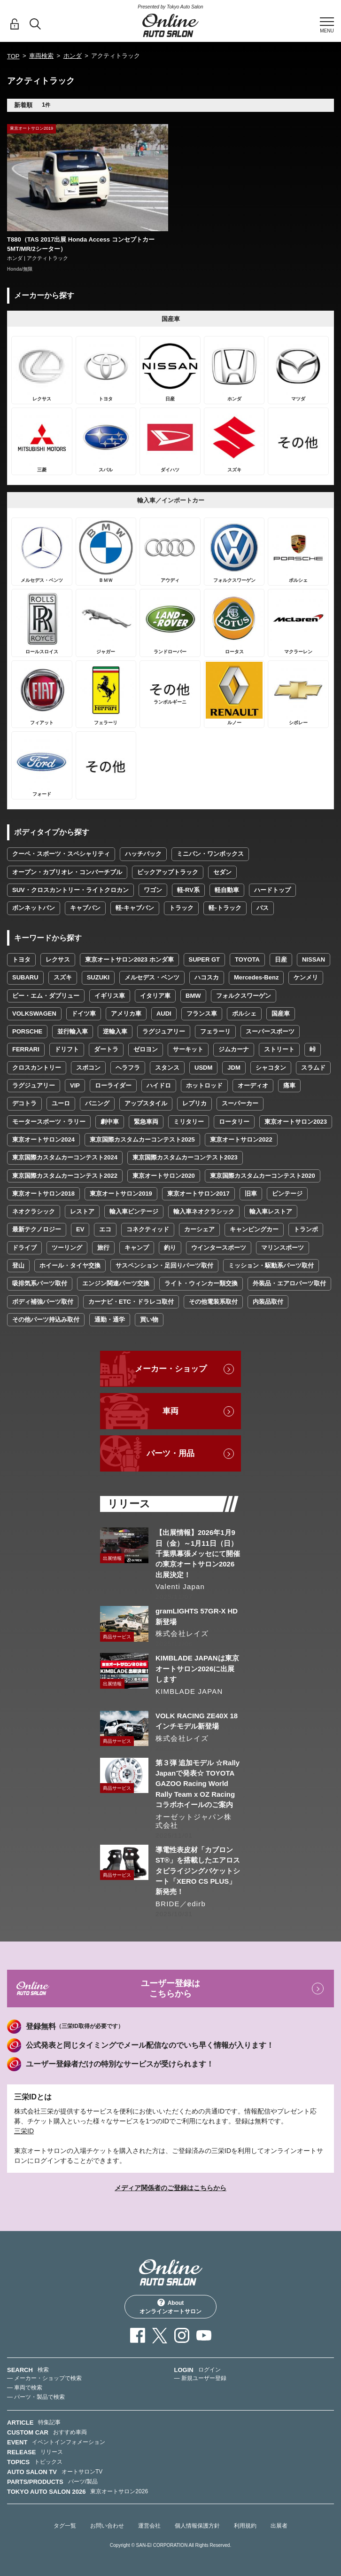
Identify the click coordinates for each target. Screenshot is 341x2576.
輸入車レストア (270, 1211)
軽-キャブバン (135, 907)
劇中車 (110, 1121)
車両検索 (41, 55)
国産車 (280, 1013)
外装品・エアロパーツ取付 (289, 1283)
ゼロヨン (145, 1049)
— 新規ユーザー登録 (200, 2378)
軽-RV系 (188, 889)
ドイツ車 (83, 1013)
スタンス (167, 1067)
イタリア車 (155, 995)
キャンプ (136, 1247)
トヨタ (21, 959)
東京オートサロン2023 (295, 1121)
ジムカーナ (233, 1049)
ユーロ (61, 1103)
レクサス (58, 959)
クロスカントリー (36, 1067)
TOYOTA (247, 959)
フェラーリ (215, 1031)
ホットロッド (204, 1085)
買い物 (149, 1319)
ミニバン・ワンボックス (210, 853)
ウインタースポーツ (218, 1247)
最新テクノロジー (36, 1229)
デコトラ (24, 1103)
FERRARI (25, 1049)
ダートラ (106, 1049)
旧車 (251, 1193)
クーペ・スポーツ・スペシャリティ (61, 853)
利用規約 (245, 2526)
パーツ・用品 (170, 1453)
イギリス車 (109, 995)
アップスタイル (145, 1103)
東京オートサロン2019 (121, 1193)
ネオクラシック (33, 1211)
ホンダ (72, 55)
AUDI (163, 1013)
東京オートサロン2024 (43, 1139)
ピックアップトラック (167, 872)
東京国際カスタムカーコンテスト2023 (185, 1157)
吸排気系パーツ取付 (39, 1283)
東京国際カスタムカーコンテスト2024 (64, 1157)
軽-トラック (225, 907)
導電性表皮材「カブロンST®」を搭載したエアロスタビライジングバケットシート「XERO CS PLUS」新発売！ (197, 1871)
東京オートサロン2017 (198, 1193)
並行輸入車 (72, 1031)
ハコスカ (206, 977)
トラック (181, 907)
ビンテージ (287, 1193)
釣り (170, 1247)
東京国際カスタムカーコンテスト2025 (142, 1139)
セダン (222, 872)
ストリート (279, 1049)
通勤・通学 (109, 1319)
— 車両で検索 (24, 2387)
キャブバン (85, 907)
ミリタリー (188, 1121)
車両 (170, 1411)
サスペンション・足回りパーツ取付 (164, 1265)
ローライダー (113, 1085)
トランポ (306, 1229)
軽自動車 (227, 889)
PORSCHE (27, 1031)
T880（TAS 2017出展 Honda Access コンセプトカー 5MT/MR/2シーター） (81, 244)
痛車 (289, 1085)
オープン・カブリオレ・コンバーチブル (67, 872)
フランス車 (201, 1013)
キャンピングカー (254, 1229)
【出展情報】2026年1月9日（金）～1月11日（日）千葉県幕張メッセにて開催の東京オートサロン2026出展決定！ (197, 1553)
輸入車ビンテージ (133, 1211)
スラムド (313, 1067)
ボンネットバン (33, 907)
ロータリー (234, 1121)
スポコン (88, 1067)
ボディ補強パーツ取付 (42, 1301)
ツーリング (67, 1247)
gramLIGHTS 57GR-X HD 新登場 (196, 1616)
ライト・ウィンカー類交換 (201, 1283)
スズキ (63, 977)
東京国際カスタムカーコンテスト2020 (262, 1175)
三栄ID (24, 2131)
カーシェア (199, 1229)
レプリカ (194, 1103)
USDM (203, 1067)
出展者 (279, 2526)
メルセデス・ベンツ (151, 977)
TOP (13, 56)
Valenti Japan (180, 1586)
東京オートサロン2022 (241, 1139)
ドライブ (24, 1247)
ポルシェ (244, 1013)
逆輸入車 (115, 1031)
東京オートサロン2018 (43, 1193)
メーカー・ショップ (171, 1368)
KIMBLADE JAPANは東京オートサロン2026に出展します (197, 1668)
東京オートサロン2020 (163, 1175)
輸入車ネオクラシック (203, 1211)
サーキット (188, 1049)
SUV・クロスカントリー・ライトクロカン (70, 889)
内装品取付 (268, 1301)
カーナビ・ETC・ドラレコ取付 (131, 1301)
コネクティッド (147, 1229)
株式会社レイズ (182, 1633)
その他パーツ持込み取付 (45, 1319)
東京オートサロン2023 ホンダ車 (129, 959)
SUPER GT (204, 959)
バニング (97, 1103)
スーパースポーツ (270, 1031)
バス (262, 907)
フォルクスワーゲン (243, 995)
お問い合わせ (107, 2526)
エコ (105, 1229)
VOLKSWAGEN (34, 1013)
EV (80, 1229)
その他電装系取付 (213, 1301)
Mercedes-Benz (256, 977)
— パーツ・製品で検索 (36, 2397)
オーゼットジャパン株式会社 (193, 1821)
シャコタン (271, 1067)
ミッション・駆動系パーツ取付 (271, 1265)
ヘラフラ (128, 1067)
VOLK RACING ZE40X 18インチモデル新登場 (196, 1721)
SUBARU (25, 977)
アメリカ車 (126, 1013)
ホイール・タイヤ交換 (70, 1265)
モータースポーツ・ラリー (48, 1121)
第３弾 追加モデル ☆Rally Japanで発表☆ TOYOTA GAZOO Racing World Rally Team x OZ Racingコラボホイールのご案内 (197, 1784)
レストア (82, 1211)
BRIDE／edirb (180, 1904)
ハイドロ (159, 1085)
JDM (233, 1067)
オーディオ (253, 1085)
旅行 (103, 1247)
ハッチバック (143, 853)
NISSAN (313, 959)
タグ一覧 (65, 2526)
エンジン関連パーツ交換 (115, 1283)
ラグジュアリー (163, 1031)
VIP (75, 1085)
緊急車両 (146, 1121)
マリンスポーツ (282, 1247)
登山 (18, 1265)
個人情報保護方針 (197, 2526)
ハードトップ (272, 889)
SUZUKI (98, 977)
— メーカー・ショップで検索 (44, 2378)
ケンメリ (306, 977)
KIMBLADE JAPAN (189, 1691)
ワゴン (153, 889)
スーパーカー (240, 1103)
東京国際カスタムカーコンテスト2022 (64, 1175)
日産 (281, 959)
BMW (193, 995)
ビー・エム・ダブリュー (45, 995)
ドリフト (66, 1049)
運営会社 (149, 2526)
